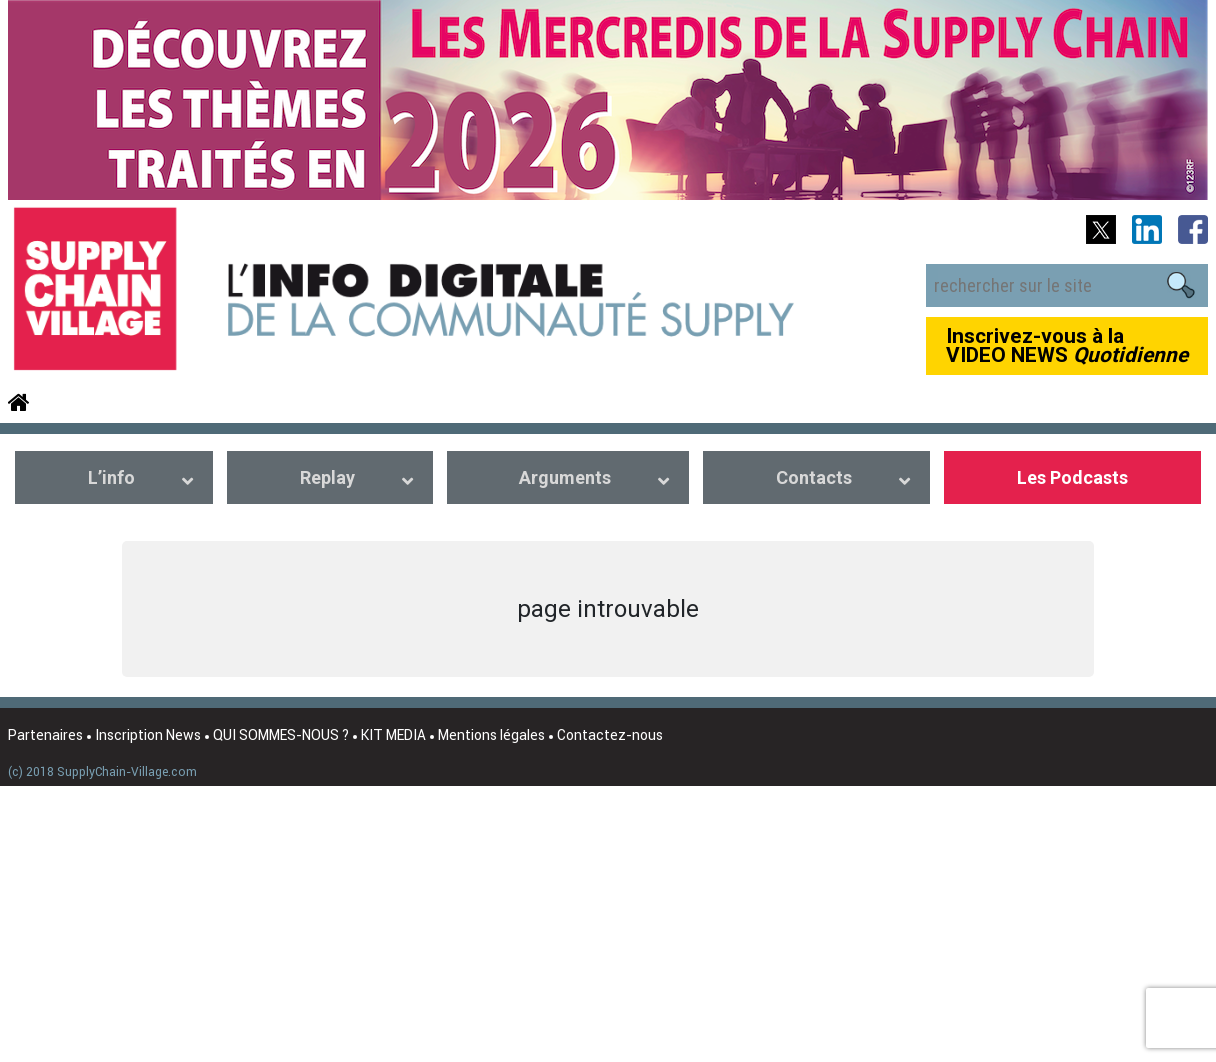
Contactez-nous (610, 735)
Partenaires (45, 735)
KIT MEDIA (393, 735)
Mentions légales (491, 735)
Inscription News (148, 735)
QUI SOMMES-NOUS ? (281, 735)
